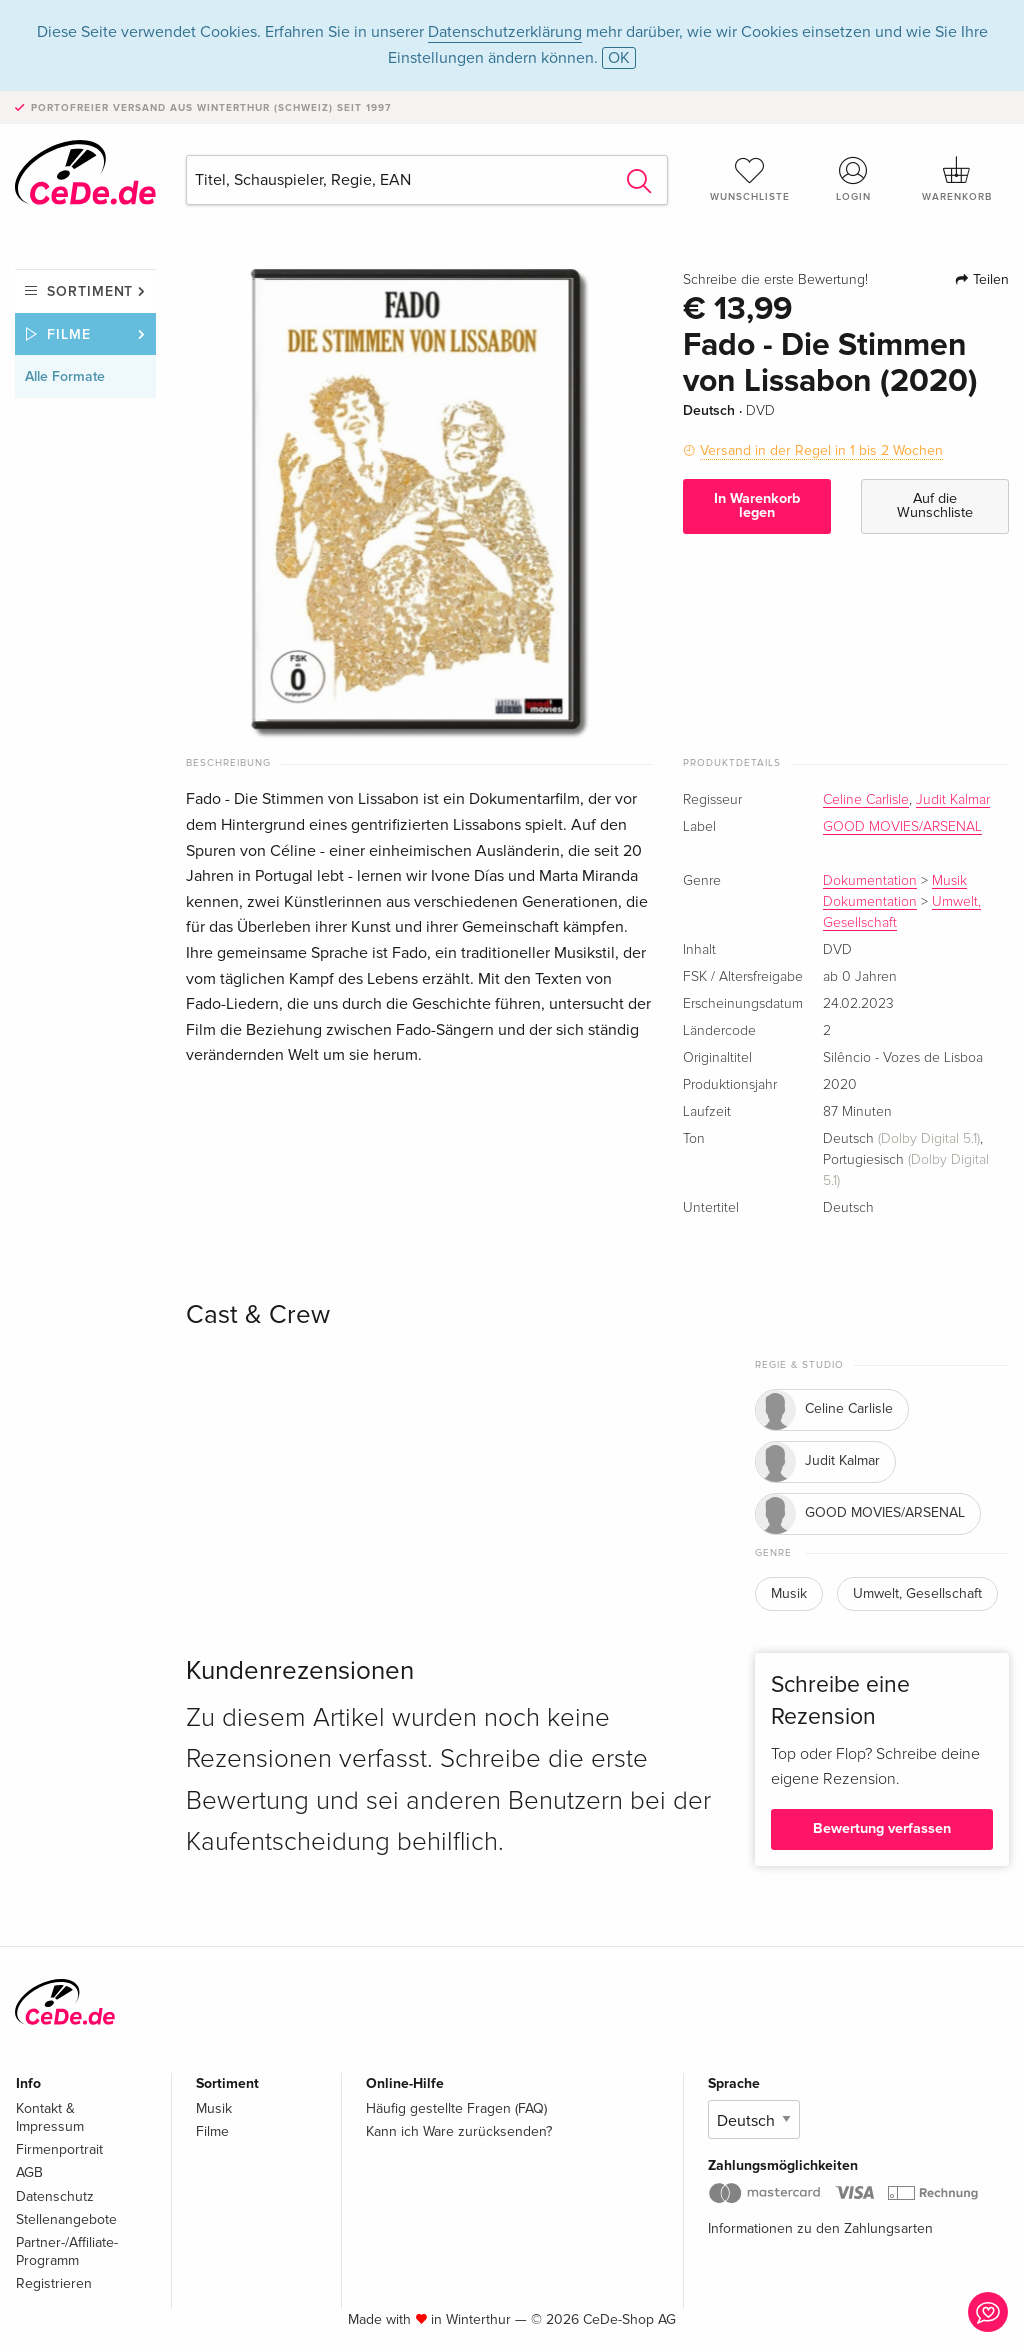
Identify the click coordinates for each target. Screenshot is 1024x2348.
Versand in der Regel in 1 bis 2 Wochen (821, 450)
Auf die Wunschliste (935, 505)
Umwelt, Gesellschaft (917, 1593)
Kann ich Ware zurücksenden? (459, 2131)
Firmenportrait (59, 2149)
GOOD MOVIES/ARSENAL (902, 827)
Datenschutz (55, 2196)
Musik (949, 881)
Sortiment (90, 291)
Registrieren (54, 2283)
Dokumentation (870, 881)
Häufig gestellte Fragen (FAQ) (456, 2108)
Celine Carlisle (866, 800)
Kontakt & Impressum (50, 2117)
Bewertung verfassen (882, 1828)
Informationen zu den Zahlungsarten (820, 2228)
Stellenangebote (66, 2219)
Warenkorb (957, 179)
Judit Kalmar (953, 800)
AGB (29, 2172)
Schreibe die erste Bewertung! (775, 280)
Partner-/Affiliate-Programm (67, 2251)
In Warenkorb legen (757, 505)
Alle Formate (65, 376)
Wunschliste (750, 179)
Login (853, 179)
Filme (69, 334)
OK (619, 58)
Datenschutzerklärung (505, 32)
